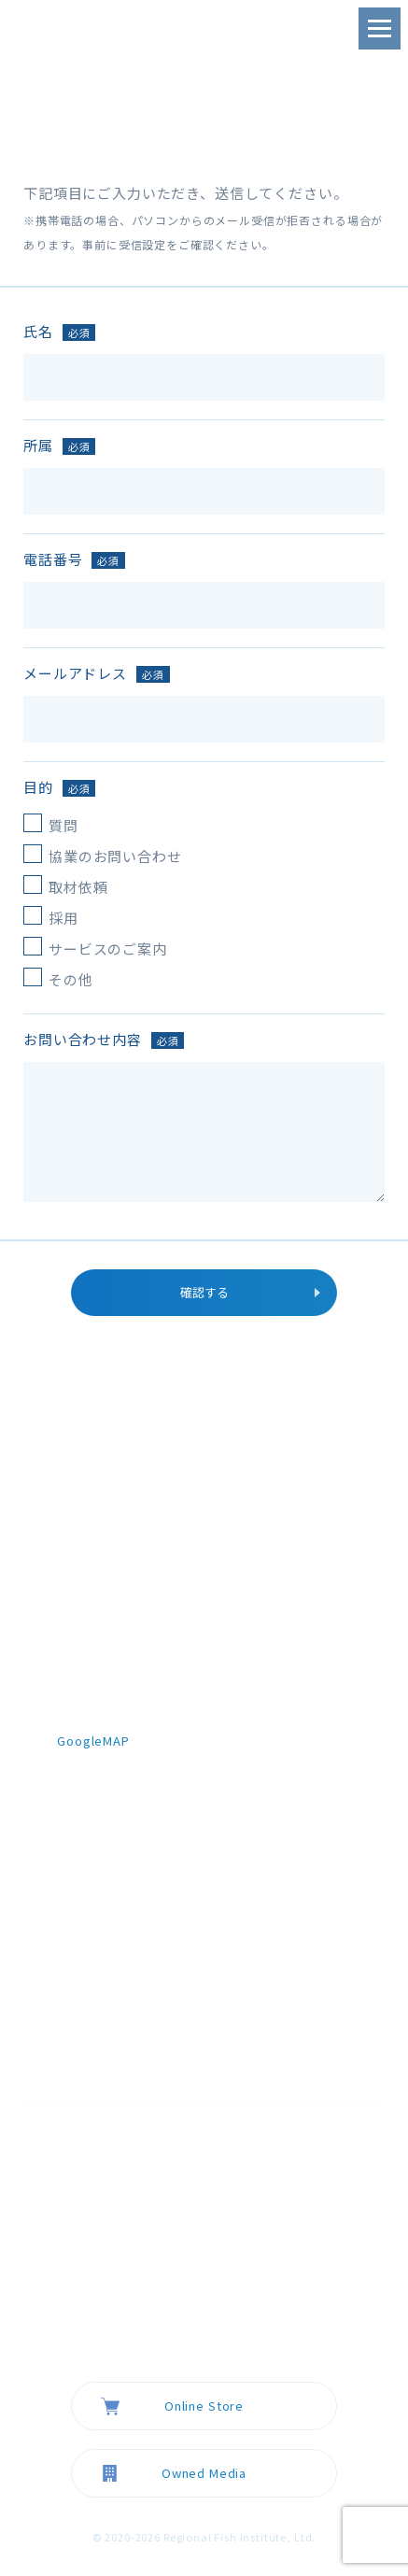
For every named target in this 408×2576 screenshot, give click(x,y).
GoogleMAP (93, 1740)
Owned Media (204, 2473)
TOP (71, 1922)
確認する (204, 1292)
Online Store (204, 2405)
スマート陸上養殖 (144, 2077)
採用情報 (83, 2232)
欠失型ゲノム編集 (144, 2026)
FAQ (69, 2284)
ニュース (83, 2181)
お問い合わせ (97, 2336)
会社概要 (83, 2129)
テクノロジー (97, 1974)
